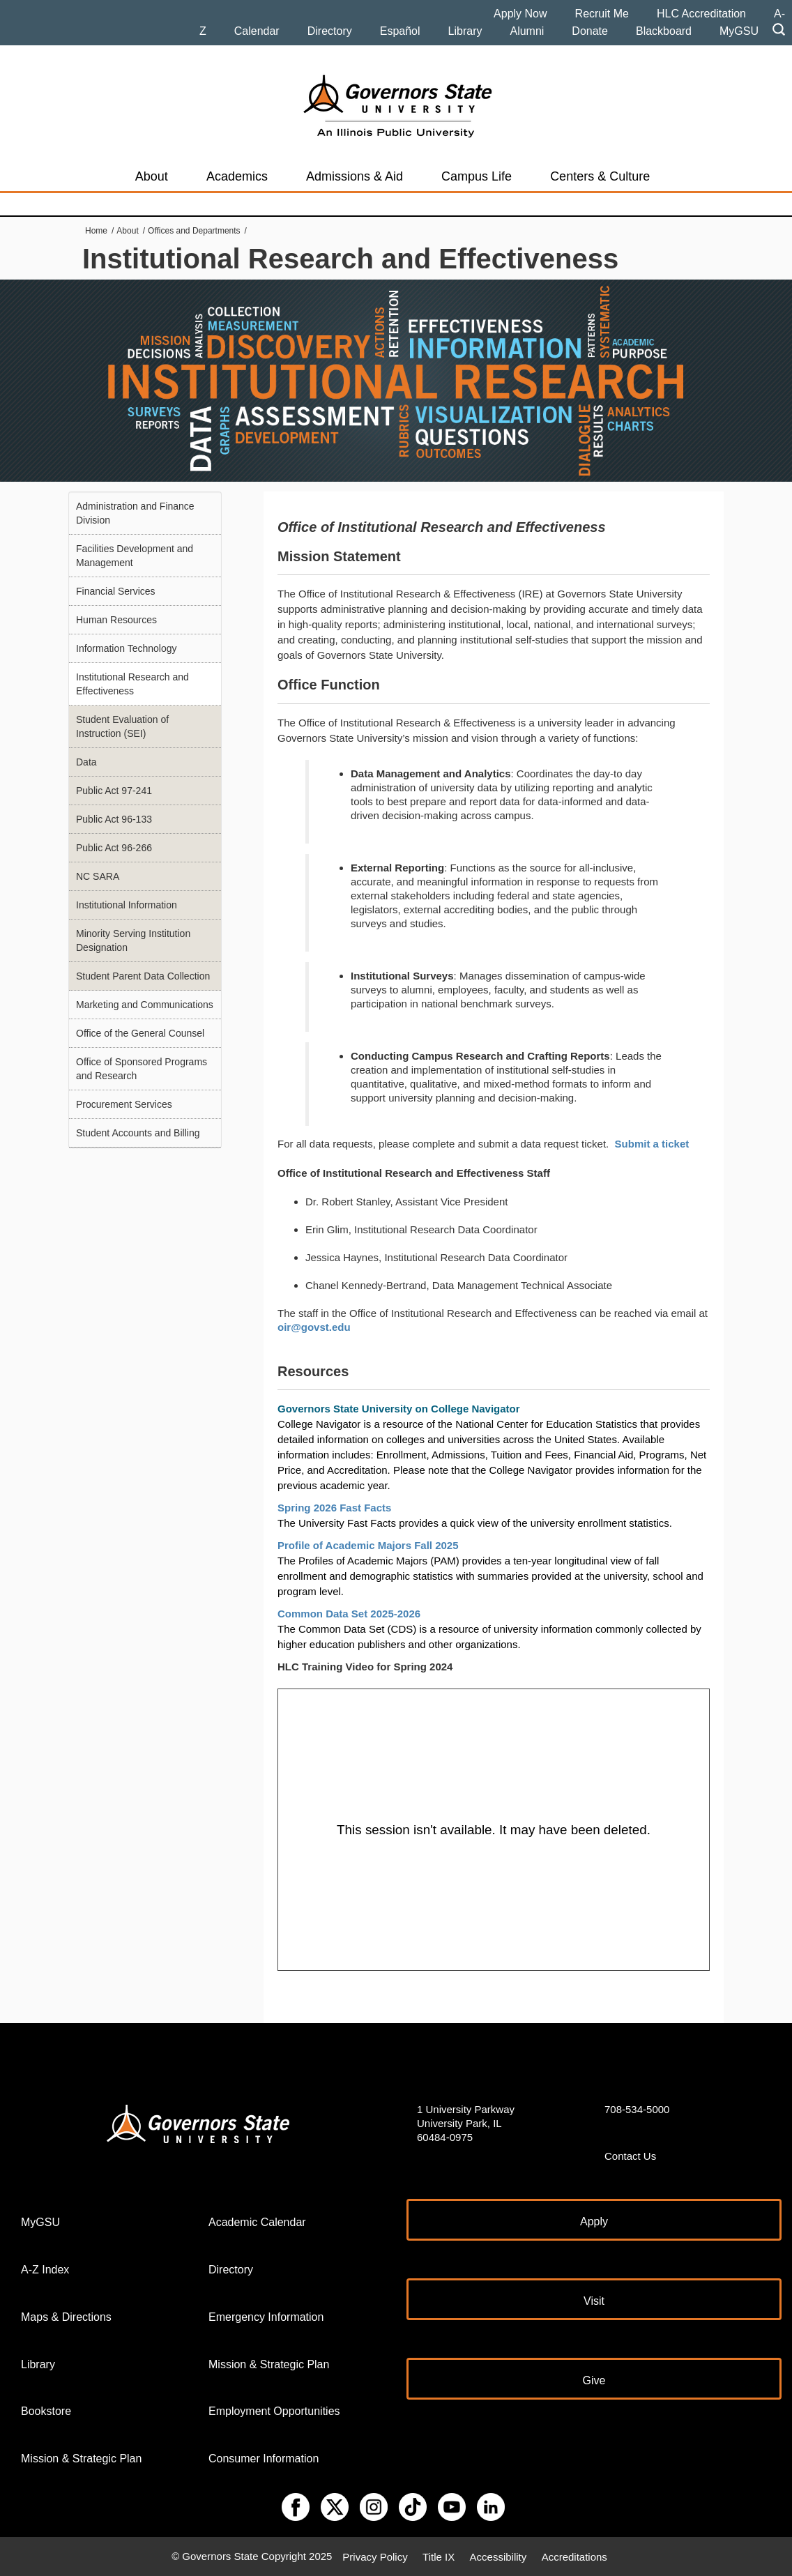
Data (86, 762)
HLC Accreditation (701, 14)
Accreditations (574, 2556)
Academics (237, 176)
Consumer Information (263, 2458)
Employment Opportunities (274, 2411)
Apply (594, 2221)
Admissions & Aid (354, 176)
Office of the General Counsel (140, 1033)
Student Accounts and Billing (137, 1132)
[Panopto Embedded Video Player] (493, 1830)
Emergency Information (265, 2317)
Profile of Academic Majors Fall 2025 (368, 1545)
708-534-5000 (636, 2109)
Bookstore (46, 2411)
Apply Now (520, 14)
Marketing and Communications (144, 1004)
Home (96, 231)
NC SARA (97, 876)
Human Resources (116, 619)
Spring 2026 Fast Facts (336, 1508)
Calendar (257, 31)
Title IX (438, 2556)
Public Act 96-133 (114, 819)
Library (465, 31)
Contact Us (630, 2156)
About (151, 176)
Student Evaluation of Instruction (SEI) (122, 726)
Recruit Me (602, 14)
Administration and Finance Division (135, 513)
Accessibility (498, 2556)
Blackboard (664, 31)
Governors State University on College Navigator (398, 1409)
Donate (590, 31)
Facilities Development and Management (134, 555)
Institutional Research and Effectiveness (132, 683)
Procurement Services (124, 1104)
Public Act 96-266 (114, 847)
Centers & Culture (600, 176)
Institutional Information (126, 904)
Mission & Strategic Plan (81, 2458)
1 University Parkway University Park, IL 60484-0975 (466, 2123)
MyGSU (739, 31)
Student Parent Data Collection (143, 976)
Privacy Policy (374, 2556)
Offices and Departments (194, 231)
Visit (594, 2301)
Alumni (527, 31)
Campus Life (476, 176)
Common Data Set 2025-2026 (350, 1613)
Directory (329, 31)
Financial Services (115, 591)
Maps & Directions (66, 2317)
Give (594, 2380)
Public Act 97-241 (114, 790)
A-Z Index (45, 2270)
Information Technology (126, 648)
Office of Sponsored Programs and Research (141, 1068)
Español (400, 31)
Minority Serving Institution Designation (133, 940)
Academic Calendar (257, 2222)
